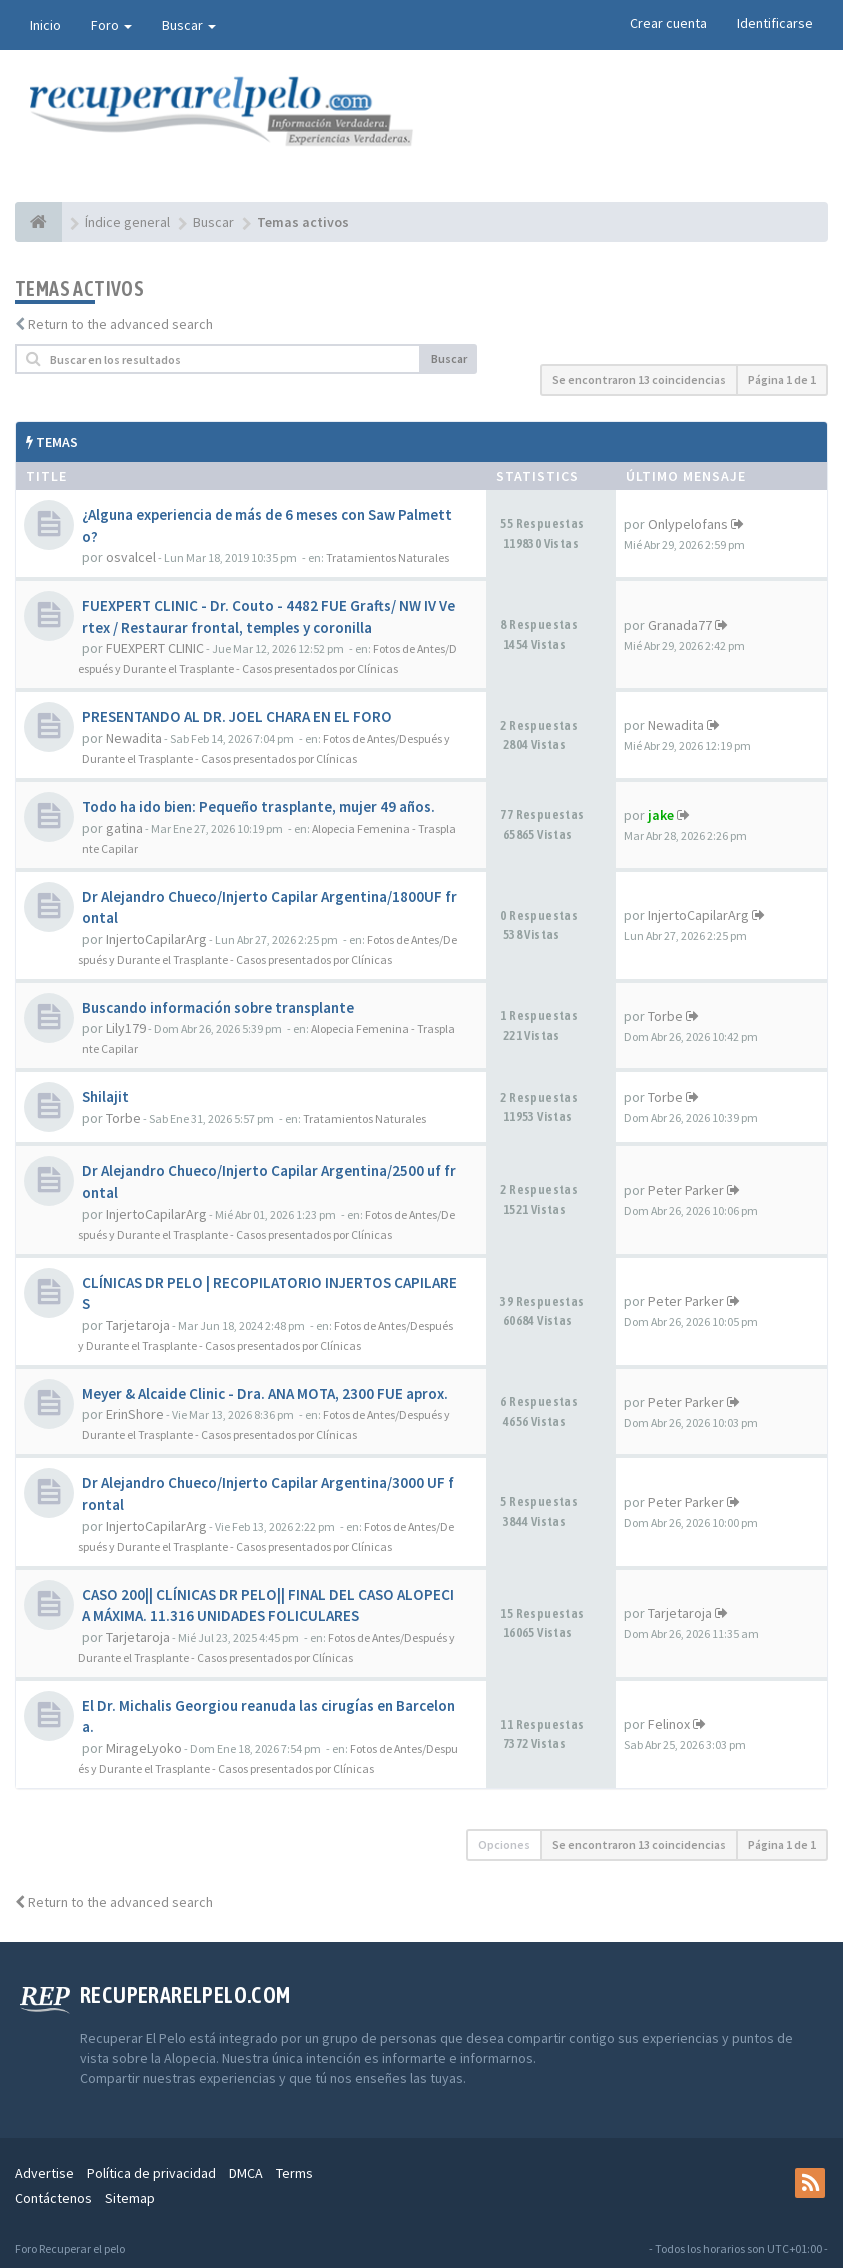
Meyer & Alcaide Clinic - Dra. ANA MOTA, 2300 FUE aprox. (265, 1393)
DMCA (246, 2173)
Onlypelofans (688, 524)
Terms (294, 2173)
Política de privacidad (151, 2173)
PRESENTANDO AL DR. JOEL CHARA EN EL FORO (237, 716)
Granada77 (680, 625)
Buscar (189, 25)
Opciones (504, 1844)
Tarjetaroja (138, 1325)
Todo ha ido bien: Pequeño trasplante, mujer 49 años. (258, 806)
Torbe (665, 1016)
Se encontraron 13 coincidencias (639, 379)
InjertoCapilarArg (156, 939)
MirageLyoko (144, 1748)
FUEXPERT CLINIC (155, 648)
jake (661, 815)
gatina (124, 828)
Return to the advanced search (120, 324)
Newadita (134, 738)
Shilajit (105, 1096)
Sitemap (130, 2198)
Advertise (44, 2173)
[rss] (810, 2183)
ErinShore (135, 1414)
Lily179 (126, 1028)
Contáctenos (53, 2198)
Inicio (45, 25)
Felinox (669, 1724)
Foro (111, 25)
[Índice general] (38, 222)
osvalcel (131, 557)
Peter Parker (686, 1190)
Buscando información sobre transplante (218, 1007)
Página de (782, 379)
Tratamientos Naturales (387, 557)
